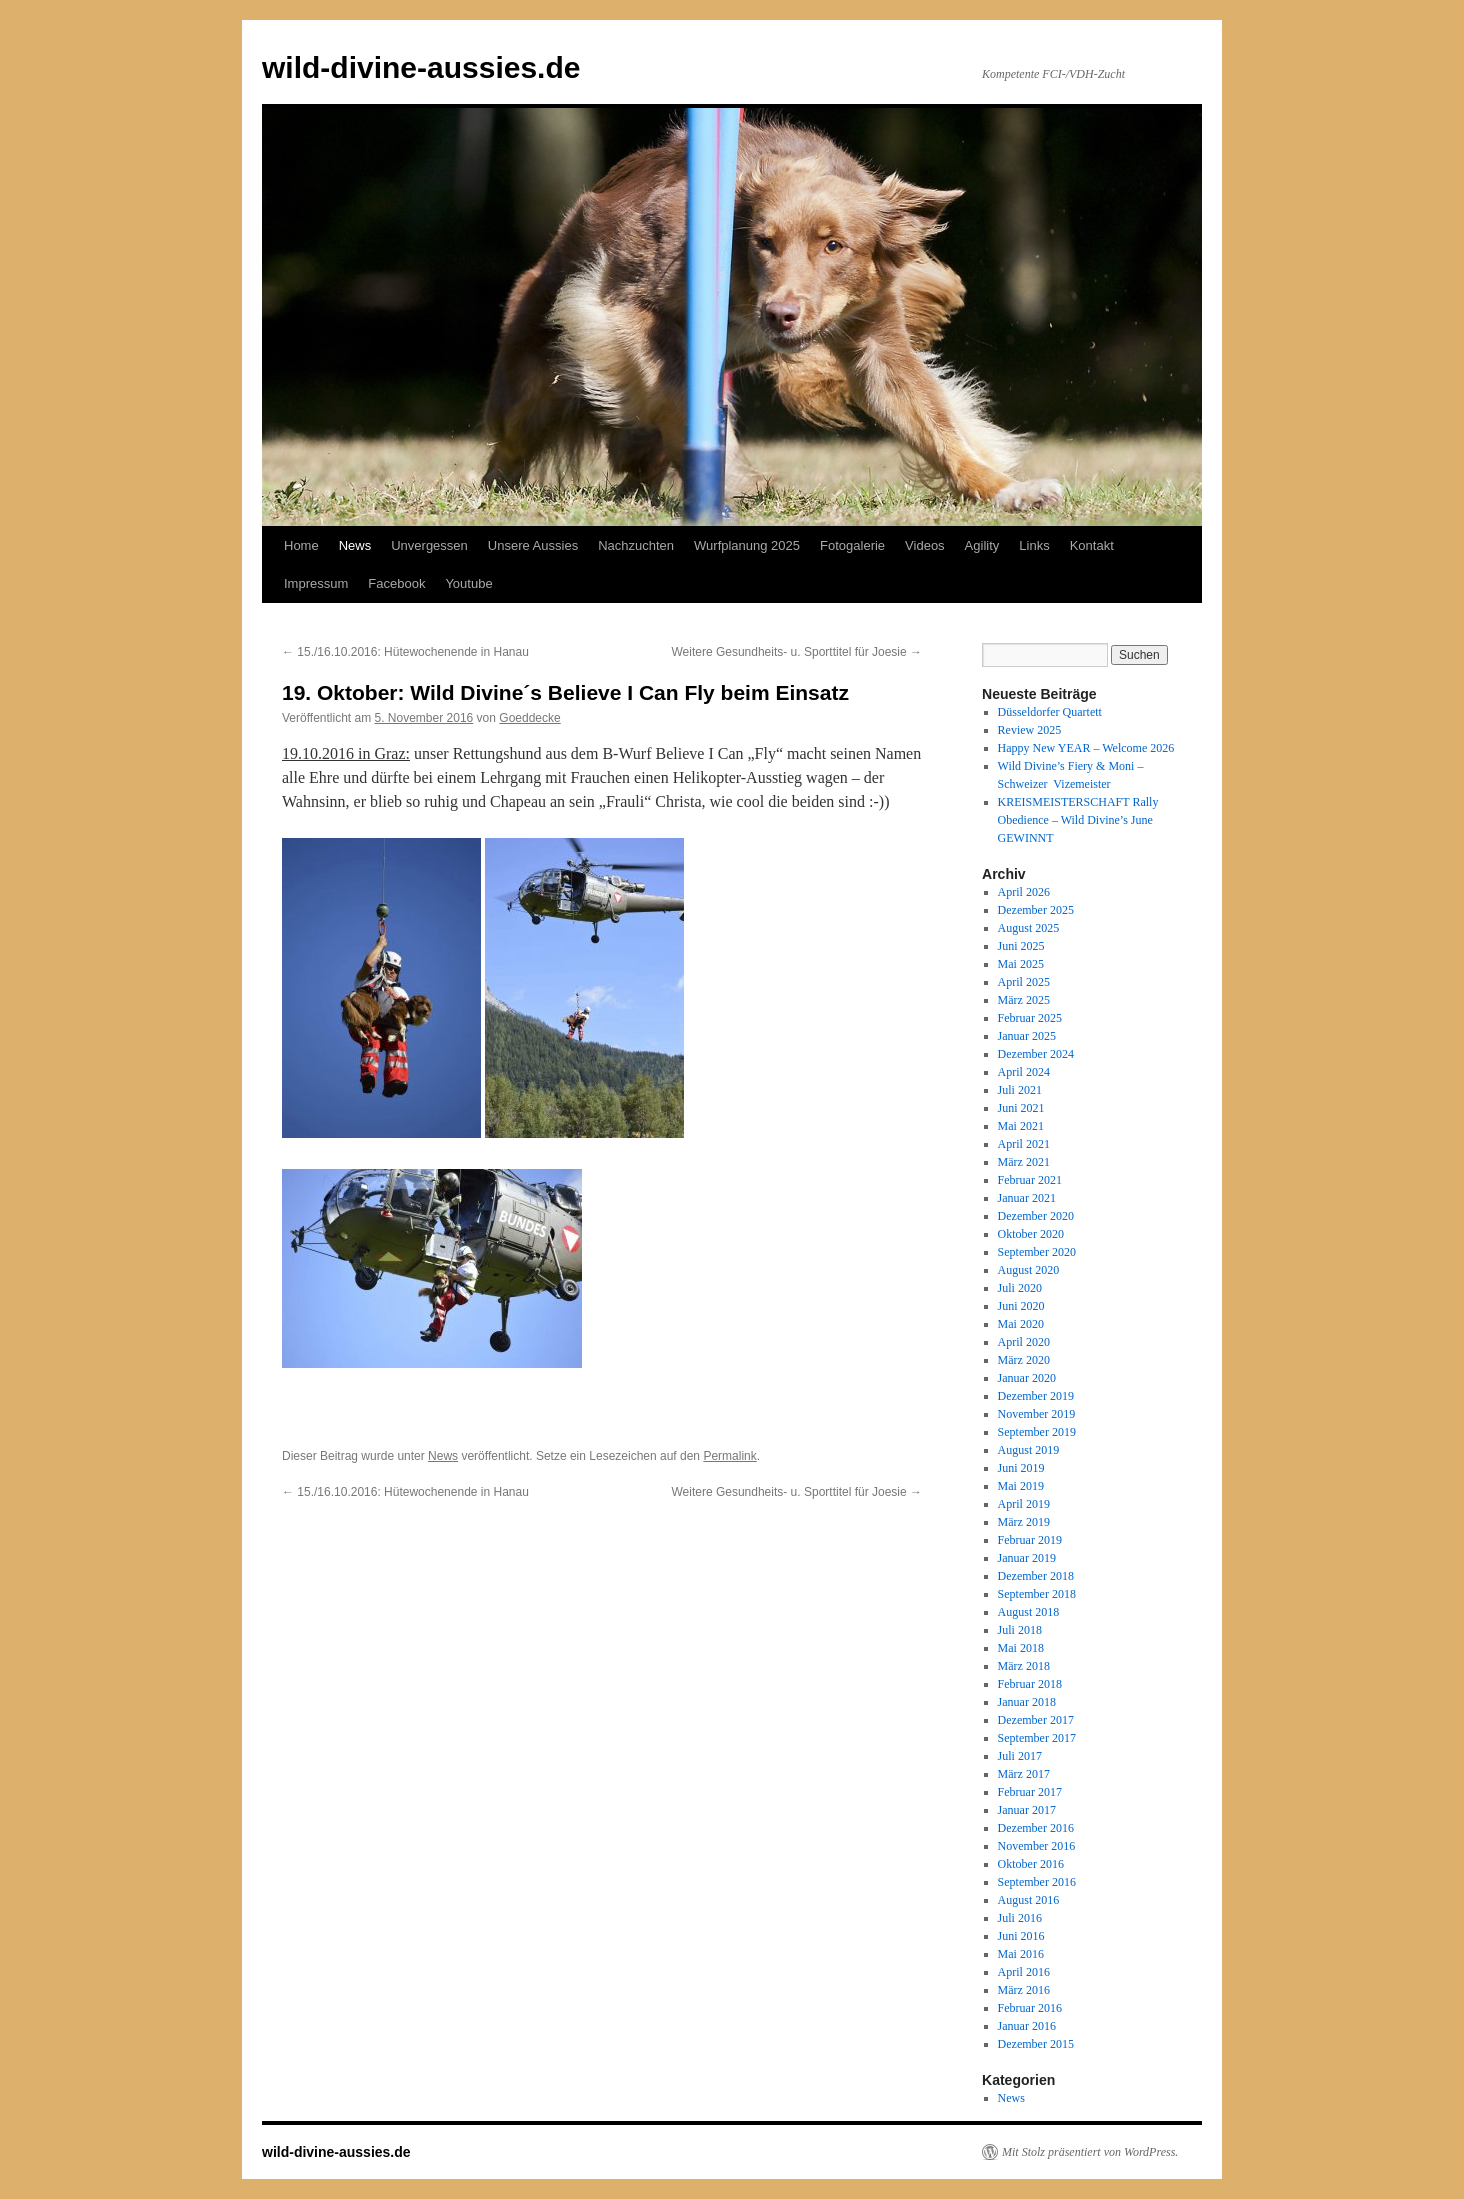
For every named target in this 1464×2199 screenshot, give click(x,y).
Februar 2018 (1030, 1684)
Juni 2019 (1021, 1468)
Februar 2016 (1030, 2008)
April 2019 (1024, 1504)
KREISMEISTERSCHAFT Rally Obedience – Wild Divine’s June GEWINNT (1078, 820)
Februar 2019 (1030, 1540)
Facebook (396, 583)
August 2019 (1029, 1450)
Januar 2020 (1027, 1378)
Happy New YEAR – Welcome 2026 (1086, 748)
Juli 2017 (1020, 1756)
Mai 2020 (1021, 1324)
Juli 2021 (1020, 1090)
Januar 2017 (1027, 1810)
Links (1034, 545)
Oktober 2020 (1031, 1234)
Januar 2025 (1027, 1036)
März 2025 (1024, 1000)
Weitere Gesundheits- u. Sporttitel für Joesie (796, 652)
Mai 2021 (1021, 1126)
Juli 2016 (1020, 1918)
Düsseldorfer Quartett (1050, 712)
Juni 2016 (1021, 1936)
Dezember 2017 (1036, 1720)
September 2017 (1037, 1738)
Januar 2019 (1027, 1558)
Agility (982, 545)
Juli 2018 (1020, 1630)
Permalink (729, 1456)
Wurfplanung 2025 (747, 545)
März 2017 (1024, 1774)
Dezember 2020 (1036, 1216)
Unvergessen (429, 545)
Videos (925, 545)
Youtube (468, 583)
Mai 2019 (1021, 1486)
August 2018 (1029, 1612)
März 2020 (1024, 1360)
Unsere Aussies (533, 545)
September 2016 (1037, 1882)
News (355, 545)
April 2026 (1024, 892)
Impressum (316, 583)
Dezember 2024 (1036, 1054)
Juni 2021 (1021, 1108)
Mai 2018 (1021, 1648)
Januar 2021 (1027, 1198)
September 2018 (1037, 1594)
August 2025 (1029, 928)
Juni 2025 (1021, 946)
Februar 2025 (1030, 1018)
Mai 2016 (1021, 1954)
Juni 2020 (1021, 1306)
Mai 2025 (1021, 964)
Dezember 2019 (1036, 1396)
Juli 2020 (1020, 1288)
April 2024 (1024, 1072)
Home (301, 545)
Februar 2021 (1030, 1180)
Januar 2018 (1027, 1702)
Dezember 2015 (1036, 2044)
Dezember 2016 (1036, 1828)
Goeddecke (529, 718)
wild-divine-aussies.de (421, 67)
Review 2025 (1030, 730)
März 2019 (1024, 1522)
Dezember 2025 (1036, 910)
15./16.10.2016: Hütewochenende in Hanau (405, 652)
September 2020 (1037, 1252)
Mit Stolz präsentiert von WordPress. (1090, 2152)
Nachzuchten (636, 545)
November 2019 (1037, 1414)
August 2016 (1029, 1900)
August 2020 (1029, 1270)
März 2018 (1024, 1666)
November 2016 (1037, 1846)
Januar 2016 (1027, 2026)
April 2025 (1024, 982)
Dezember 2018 (1036, 1576)
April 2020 (1024, 1342)
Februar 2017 (1030, 1792)
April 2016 (1024, 1972)
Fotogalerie (852, 545)
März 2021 (1024, 1162)
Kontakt (1092, 545)
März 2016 (1024, 1990)
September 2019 (1037, 1432)
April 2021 (1024, 1144)
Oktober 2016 (1031, 1864)
